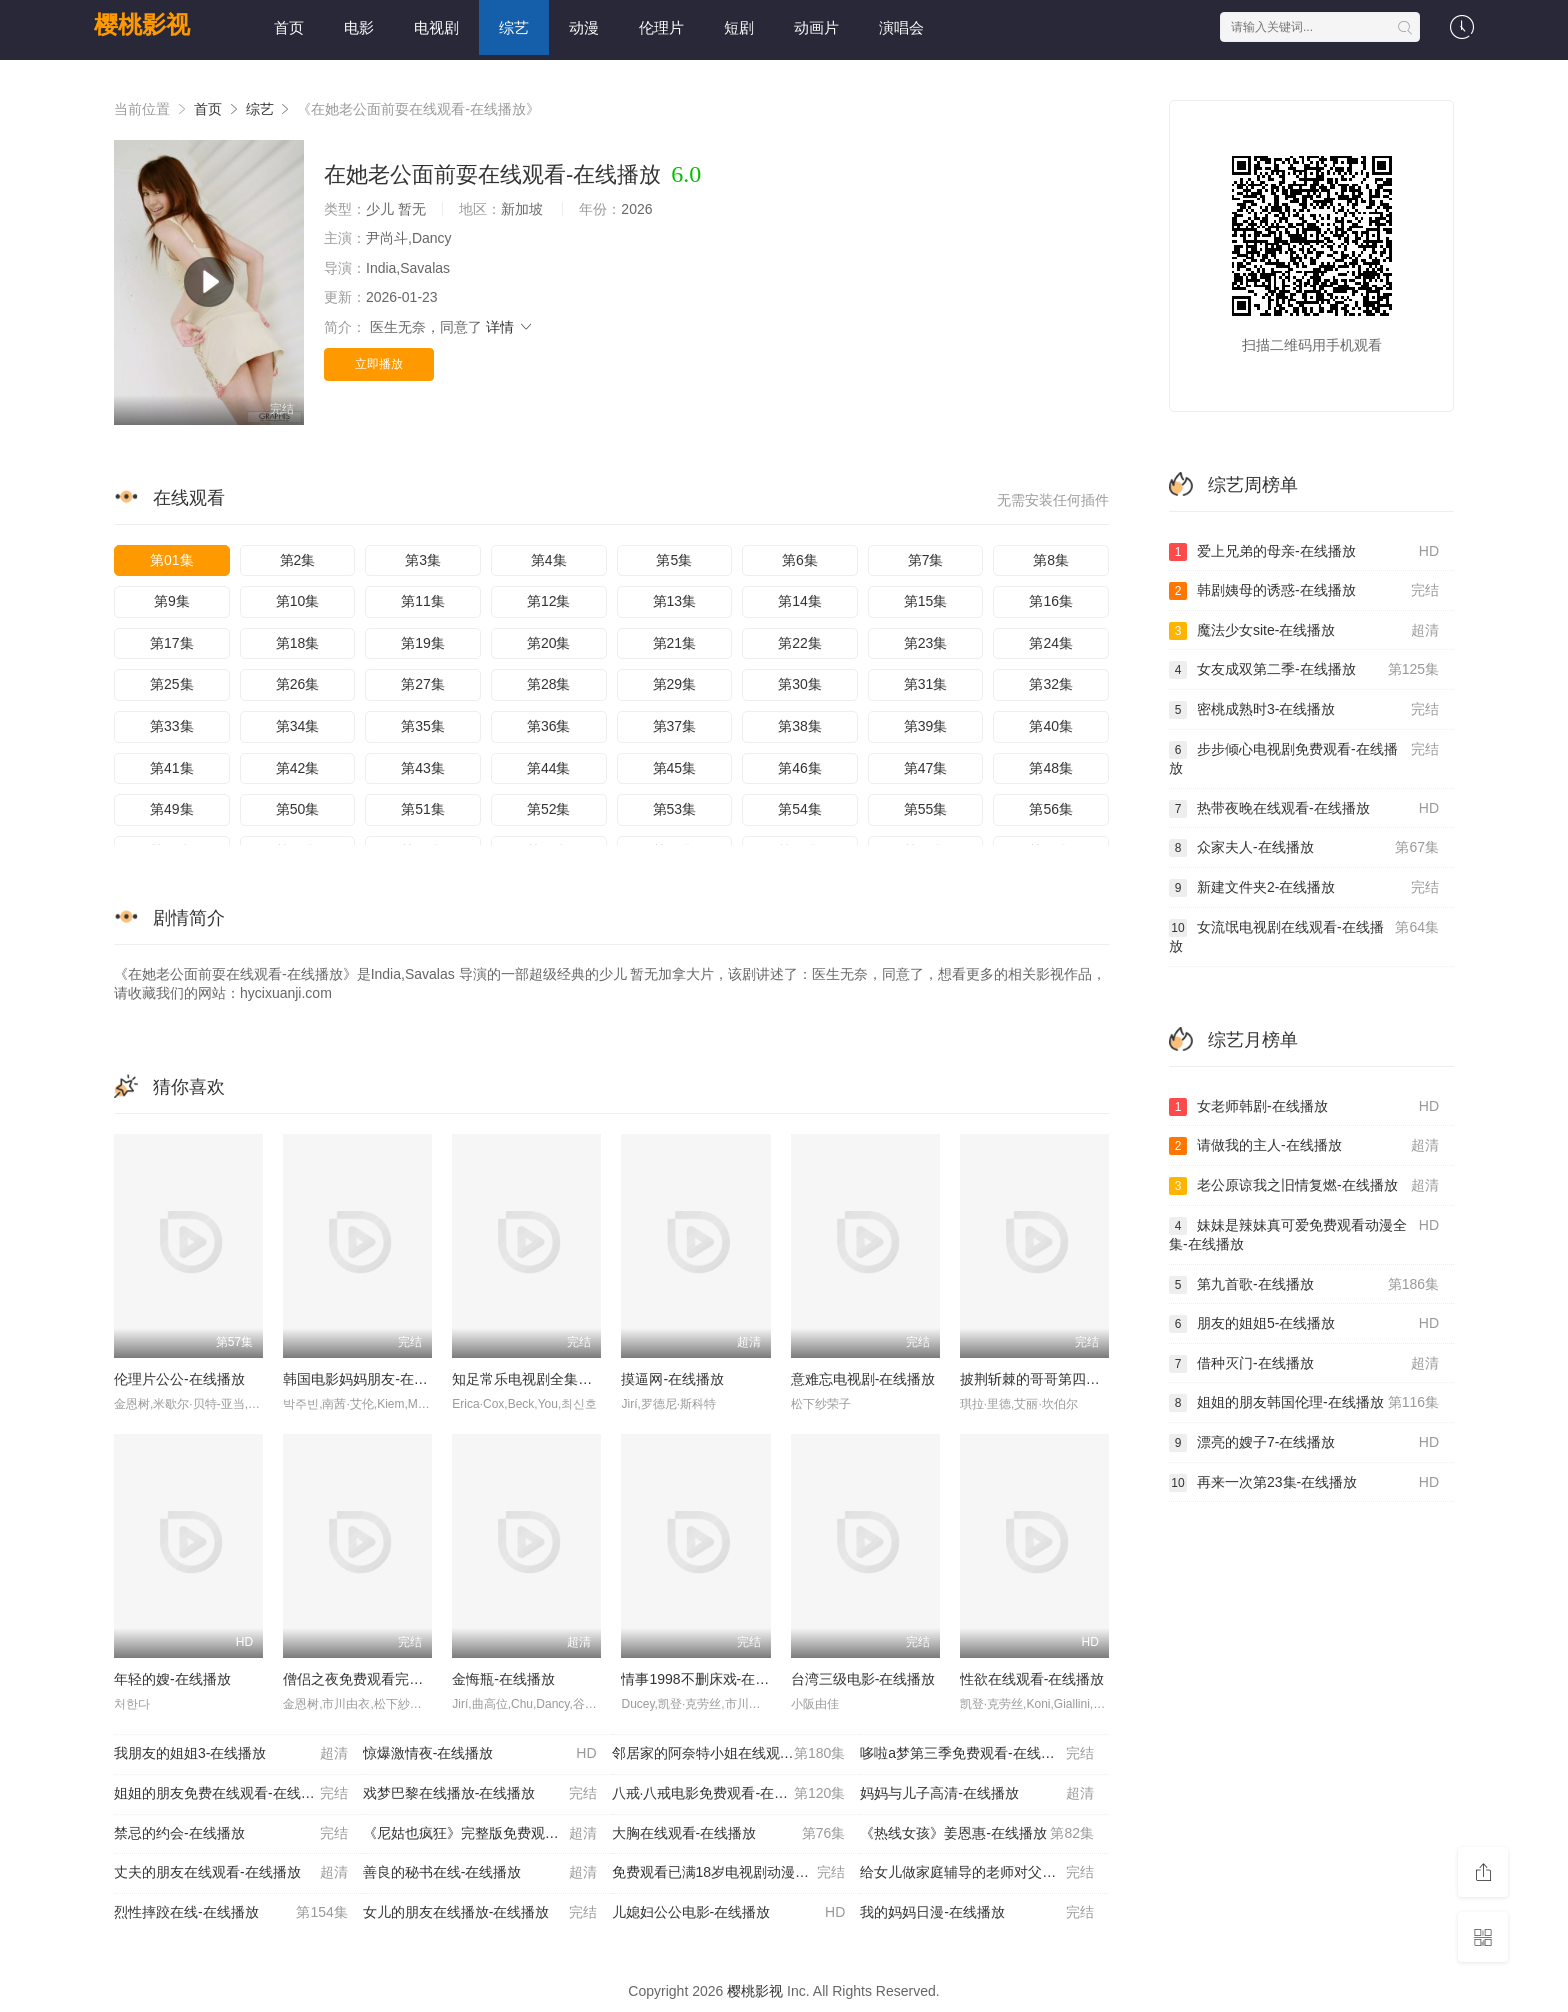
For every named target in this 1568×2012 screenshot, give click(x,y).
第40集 (1051, 726)
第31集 (926, 684)
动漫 (584, 27)
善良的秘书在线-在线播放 (480, 1873)
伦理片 (661, 27)
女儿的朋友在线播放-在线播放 (480, 1913)
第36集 (549, 726)
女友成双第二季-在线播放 (1304, 670)
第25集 (172, 684)
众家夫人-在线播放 (1304, 848)
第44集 (549, 768)
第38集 (800, 726)
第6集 (800, 560)
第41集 (172, 768)
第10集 (298, 601)
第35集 (423, 726)
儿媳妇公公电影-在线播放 (729, 1913)
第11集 (423, 601)
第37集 (675, 726)
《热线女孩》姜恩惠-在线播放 (977, 1834)
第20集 (549, 643)
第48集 (1051, 768)
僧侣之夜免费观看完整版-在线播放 (390, 1679)
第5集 (674, 560)
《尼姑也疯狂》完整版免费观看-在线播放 (487, 1834)
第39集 (926, 726)
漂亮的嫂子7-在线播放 (1304, 1443)
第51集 (423, 809)
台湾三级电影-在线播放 (863, 1679)
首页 (289, 27)
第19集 (423, 643)
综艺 (514, 27)
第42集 (298, 768)
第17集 (172, 643)
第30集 (800, 684)
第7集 (926, 560)
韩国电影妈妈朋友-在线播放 (369, 1379)
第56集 (1051, 809)
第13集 (675, 601)
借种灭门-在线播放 (1304, 1364)
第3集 (423, 560)
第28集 (549, 684)
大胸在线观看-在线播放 (729, 1834)
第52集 (549, 809)
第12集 (549, 601)
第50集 (298, 809)
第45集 (675, 768)
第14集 (800, 601)
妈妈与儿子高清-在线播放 (977, 1794)
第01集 (172, 560)
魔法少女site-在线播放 (1304, 631)
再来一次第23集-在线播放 (1304, 1483)
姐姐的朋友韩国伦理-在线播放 (1304, 1403)
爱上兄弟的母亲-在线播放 (1304, 552)
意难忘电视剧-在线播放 (863, 1379)
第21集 (675, 643)
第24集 (1051, 643)
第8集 (1051, 560)
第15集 (926, 601)
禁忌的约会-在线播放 (231, 1834)
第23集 (926, 643)
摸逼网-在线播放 (672, 1379)
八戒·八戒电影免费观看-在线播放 (729, 1794)
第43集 (423, 768)
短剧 (739, 27)
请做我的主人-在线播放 (1304, 1146)
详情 (510, 327)
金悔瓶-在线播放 (503, 1679)
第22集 (800, 643)
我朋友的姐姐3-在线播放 (231, 1754)
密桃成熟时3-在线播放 (1304, 710)
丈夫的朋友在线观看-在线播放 (231, 1873)
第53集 (675, 809)
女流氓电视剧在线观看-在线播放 (1304, 936)
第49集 (172, 809)
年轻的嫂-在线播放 (172, 1679)
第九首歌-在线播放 (1304, 1285)
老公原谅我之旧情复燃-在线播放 (1304, 1186)
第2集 (298, 560)
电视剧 (436, 27)
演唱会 (901, 27)
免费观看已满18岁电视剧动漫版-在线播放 (736, 1873)
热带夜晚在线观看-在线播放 (1304, 809)
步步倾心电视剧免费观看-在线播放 (1304, 758)
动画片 (816, 27)
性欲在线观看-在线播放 (1032, 1679)
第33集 (172, 726)
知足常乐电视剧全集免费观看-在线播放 (573, 1379)
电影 (359, 27)
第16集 (1051, 601)
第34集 (298, 726)
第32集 (1051, 684)
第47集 (926, 768)
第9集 (172, 601)
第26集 (298, 684)
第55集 (926, 809)
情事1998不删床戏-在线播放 (709, 1679)
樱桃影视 (142, 24)
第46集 (800, 768)
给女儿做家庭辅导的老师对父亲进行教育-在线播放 (984, 1873)
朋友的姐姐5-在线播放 (1304, 1324)
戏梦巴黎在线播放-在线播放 (480, 1794)
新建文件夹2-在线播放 (1304, 888)
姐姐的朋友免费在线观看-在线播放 (231, 1794)
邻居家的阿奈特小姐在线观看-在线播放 (733, 1754)
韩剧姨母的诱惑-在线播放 (1304, 591)
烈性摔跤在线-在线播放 (231, 1913)
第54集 (800, 809)
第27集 (423, 684)
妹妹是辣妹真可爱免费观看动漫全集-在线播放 (1304, 1234)
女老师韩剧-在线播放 (1304, 1107)
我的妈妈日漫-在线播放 (977, 1913)
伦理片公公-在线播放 (179, 1379)
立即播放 (379, 364)
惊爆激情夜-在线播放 (480, 1754)
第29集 (675, 684)
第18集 (298, 643)
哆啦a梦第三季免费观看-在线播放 (977, 1754)
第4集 (549, 560)
